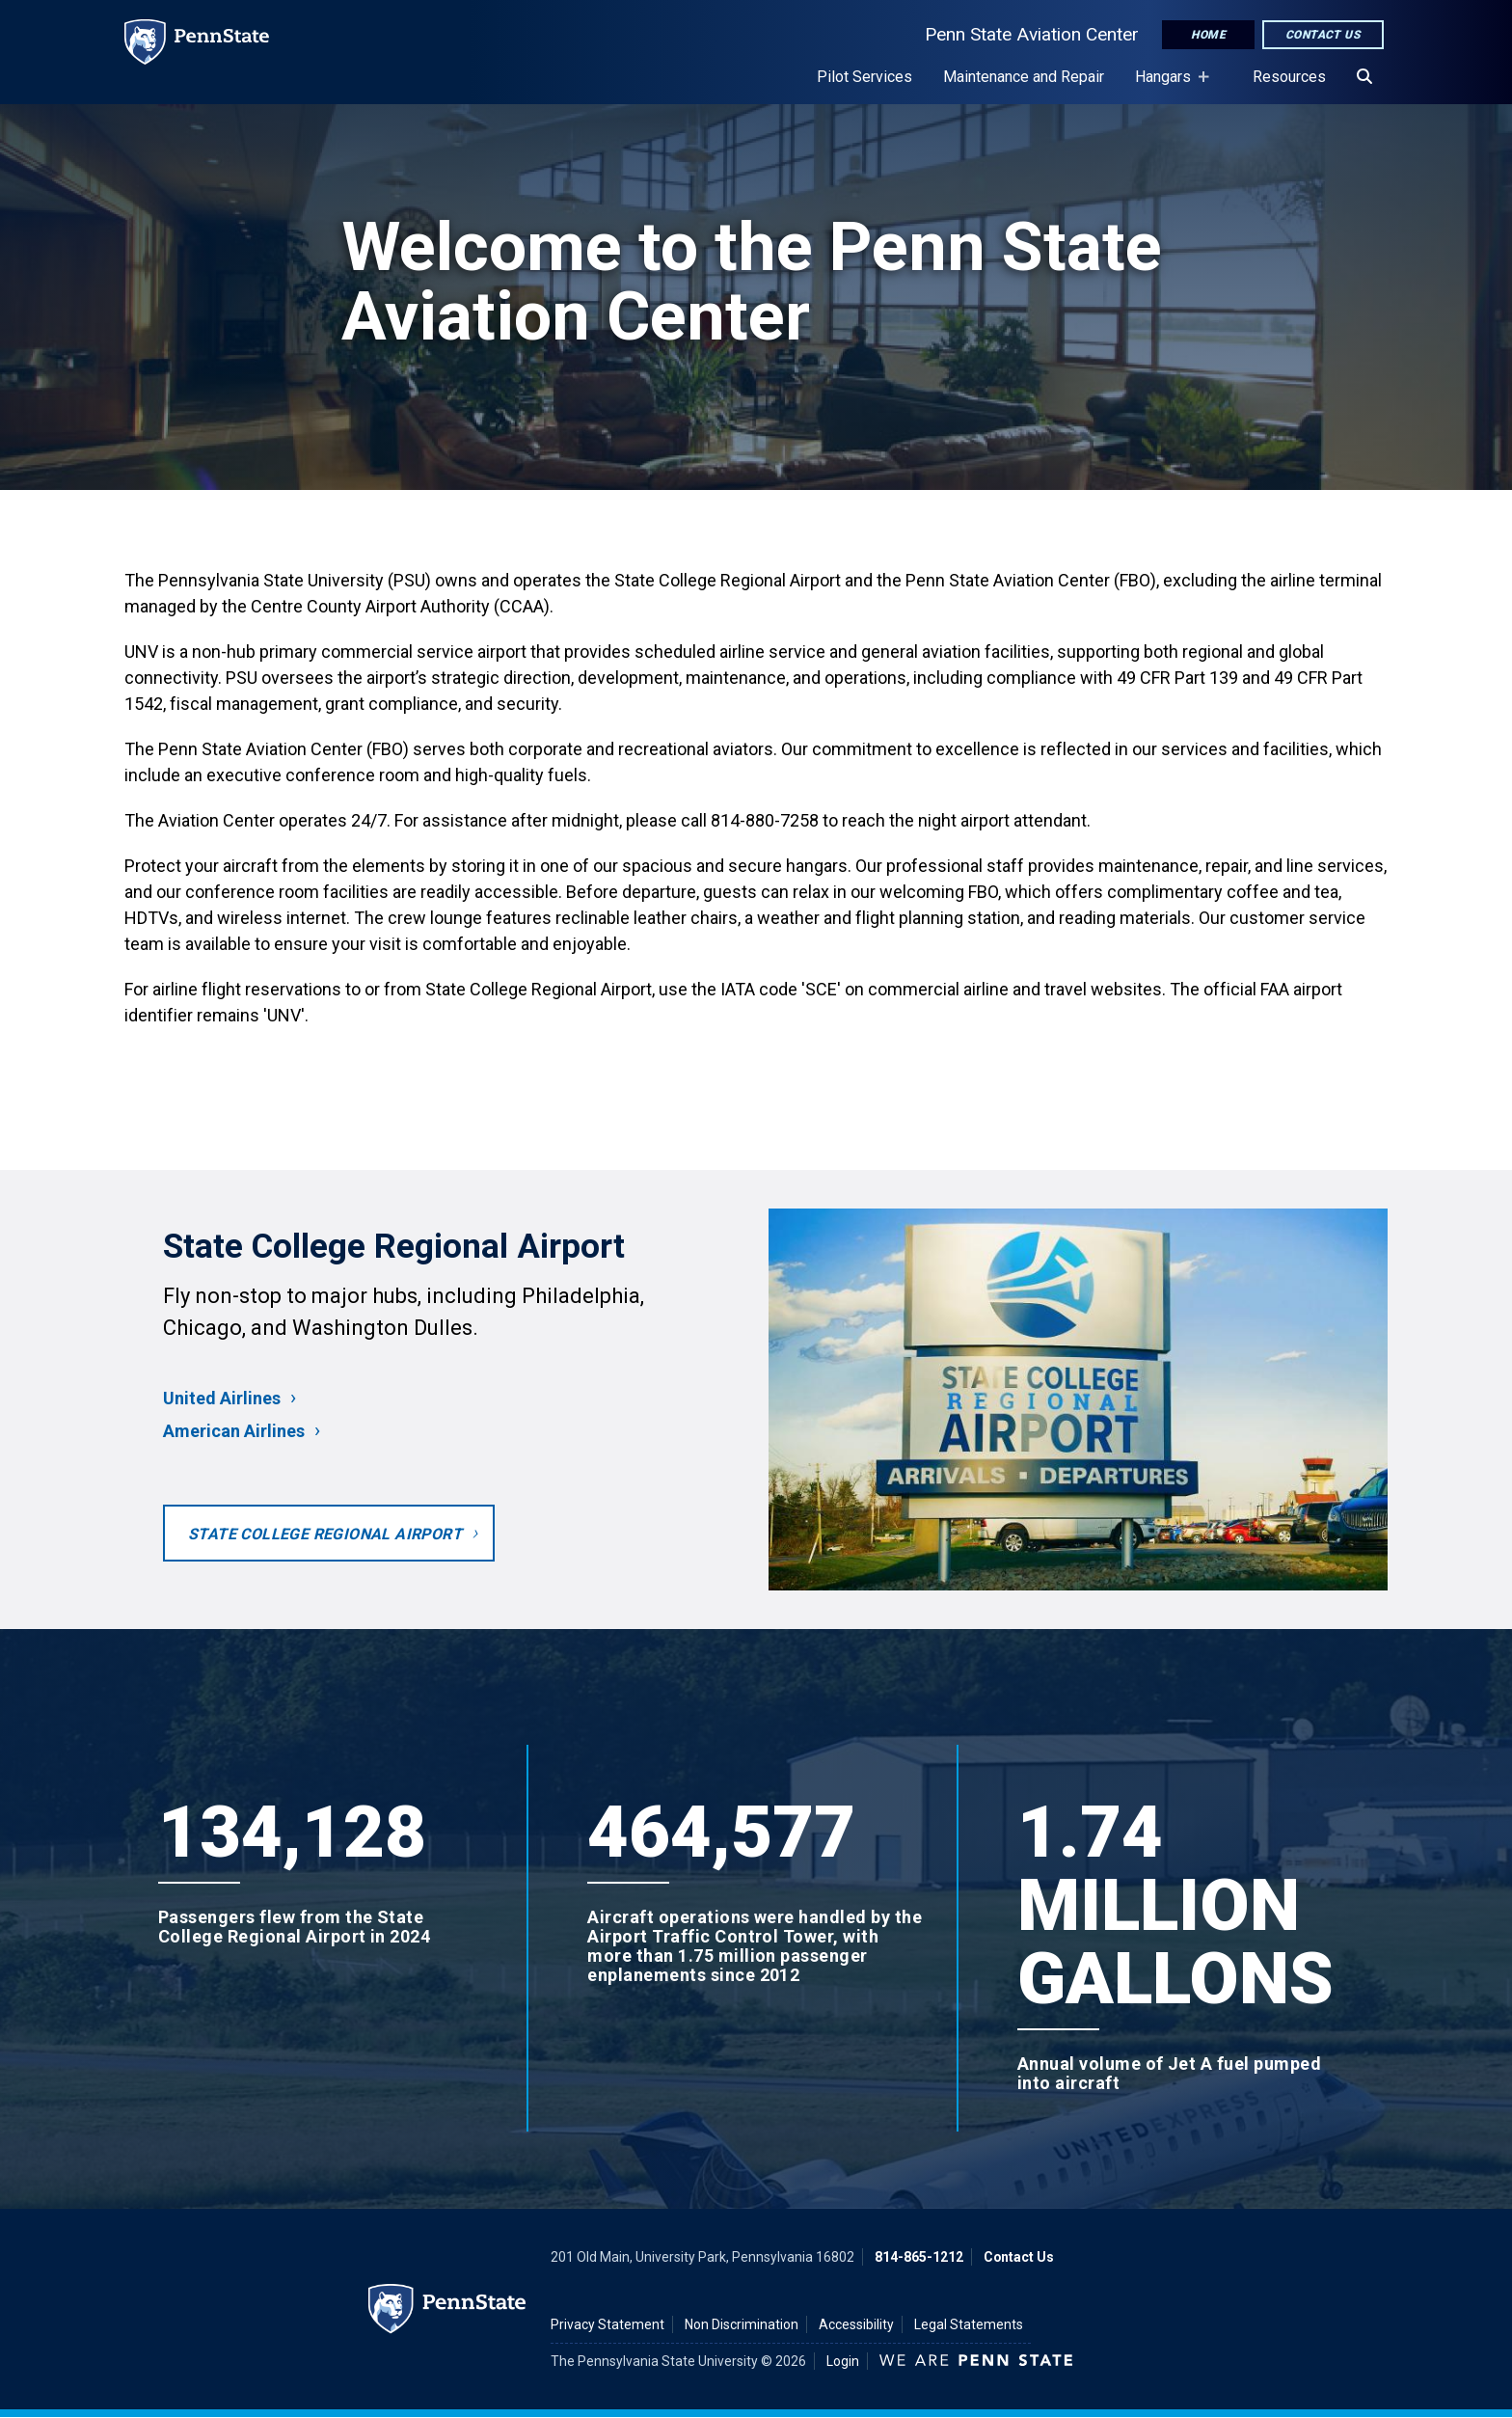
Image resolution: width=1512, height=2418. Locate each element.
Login (842, 2361)
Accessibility (856, 2324)
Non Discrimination (741, 2324)
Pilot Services (864, 77)
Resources (1289, 77)
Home (1208, 34)
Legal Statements (968, 2324)
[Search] (1364, 77)
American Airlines (234, 1431)
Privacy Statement (607, 2324)
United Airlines (222, 1398)
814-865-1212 (919, 2257)
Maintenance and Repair (1023, 77)
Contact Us (1323, 34)
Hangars (1167, 86)
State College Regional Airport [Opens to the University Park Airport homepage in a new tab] (325, 1534)
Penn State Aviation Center (1032, 34)
